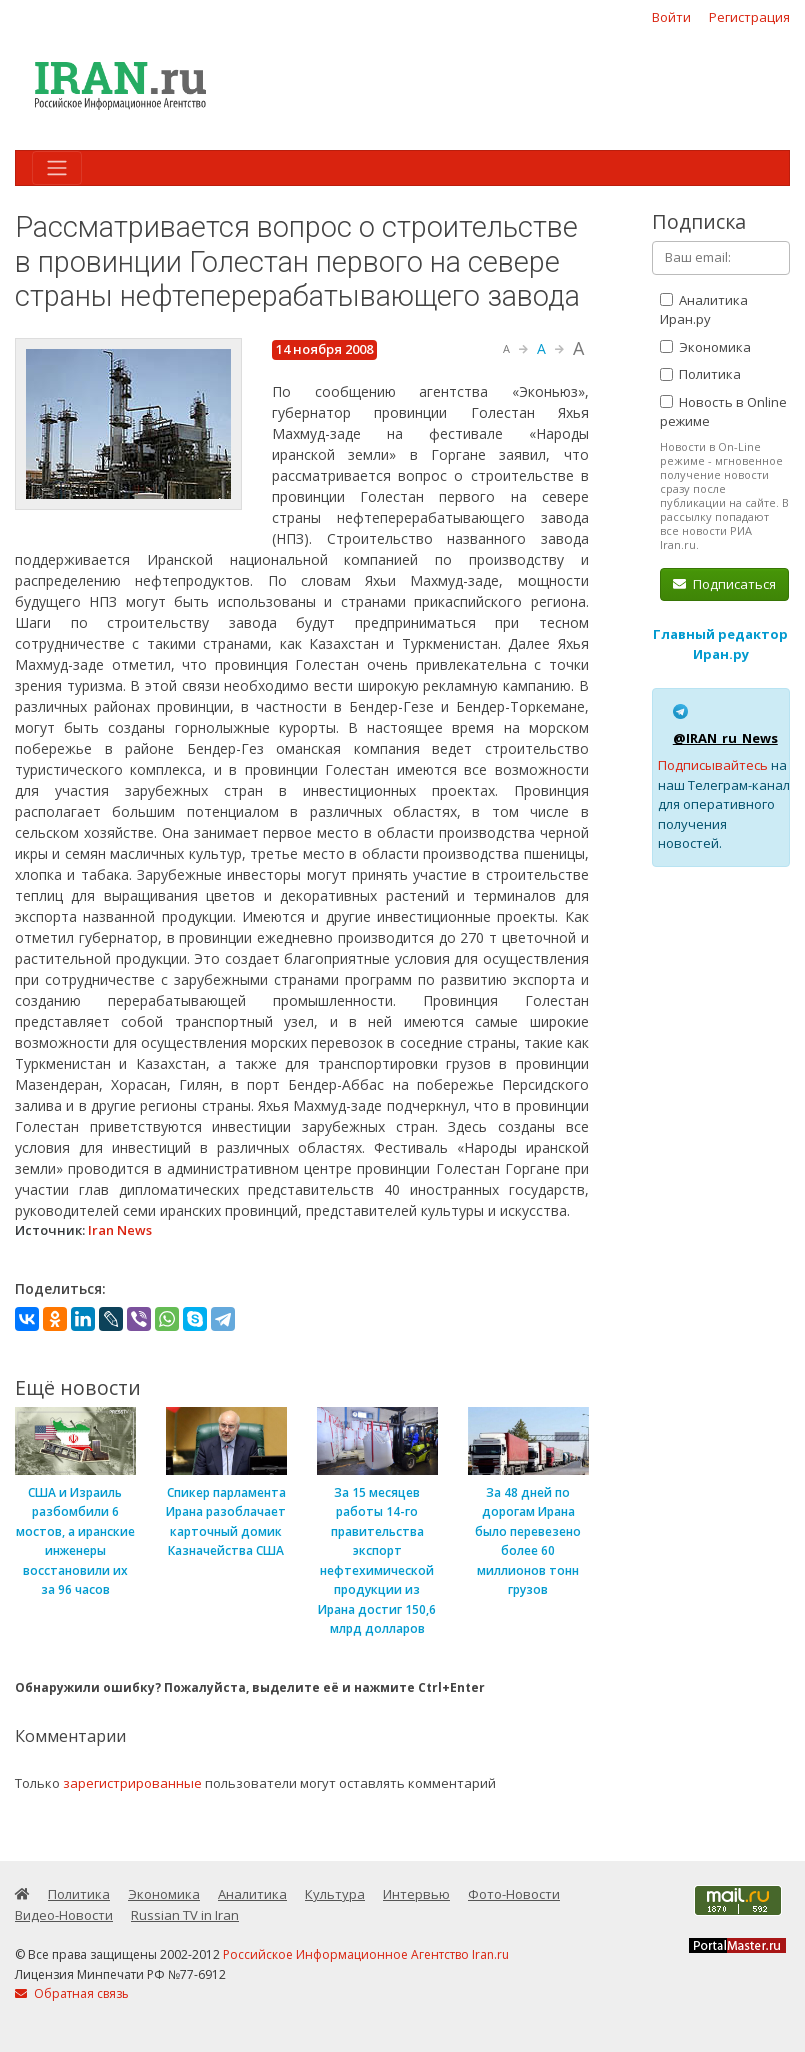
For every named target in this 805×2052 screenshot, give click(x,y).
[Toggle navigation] (57, 168)
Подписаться (724, 584)
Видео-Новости (64, 1915)
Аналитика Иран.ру (704, 310)
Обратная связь (72, 1993)
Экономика (705, 347)
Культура (335, 1894)
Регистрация (749, 17)
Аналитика (252, 1894)
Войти (671, 17)
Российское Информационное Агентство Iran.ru (366, 1954)
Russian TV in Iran (185, 1915)
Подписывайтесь (713, 765)
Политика (700, 374)
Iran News (120, 1230)
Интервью (416, 1894)
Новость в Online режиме (723, 412)
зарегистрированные (132, 1783)
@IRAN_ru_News (725, 738)
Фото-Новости (514, 1894)
